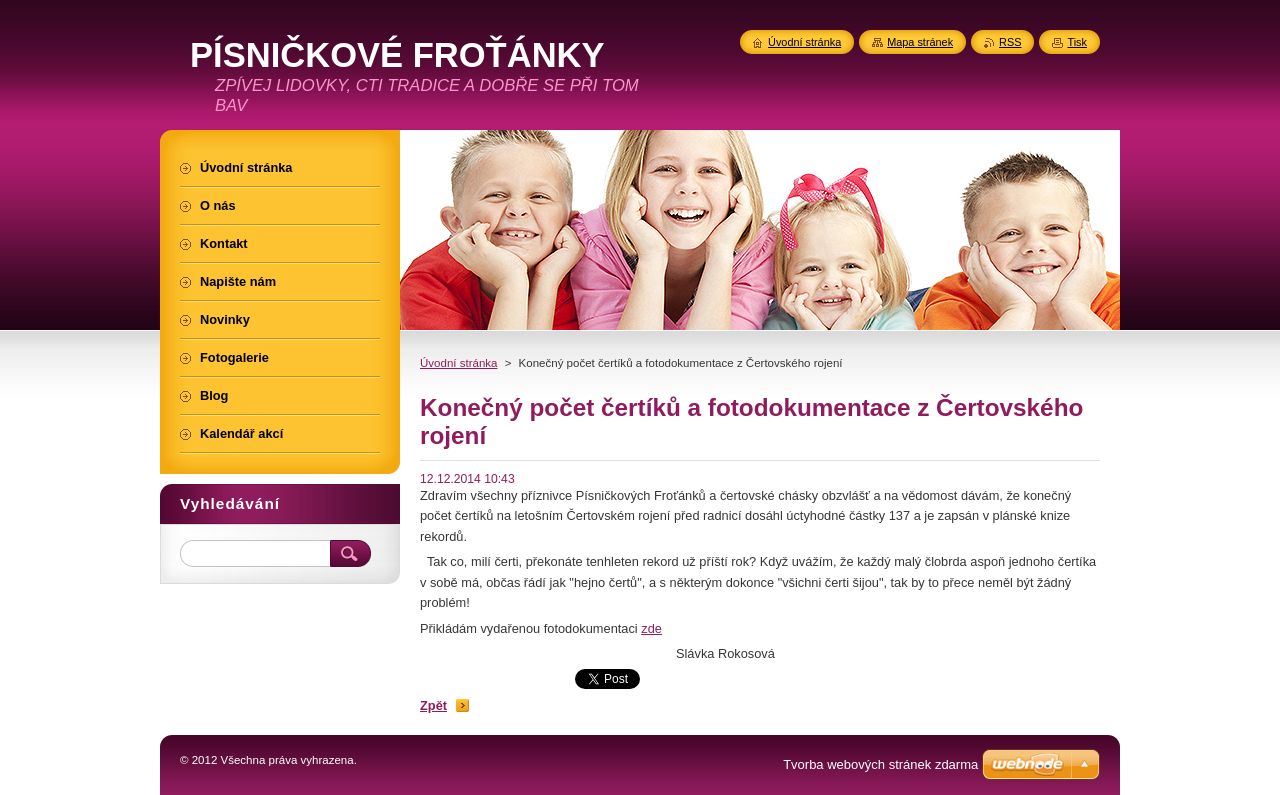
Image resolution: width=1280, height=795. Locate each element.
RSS (1010, 42)
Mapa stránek (920, 42)
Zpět (433, 705)
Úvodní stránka (458, 363)
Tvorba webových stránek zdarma (880, 764)
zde (651, 628)
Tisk (1077, 42)
